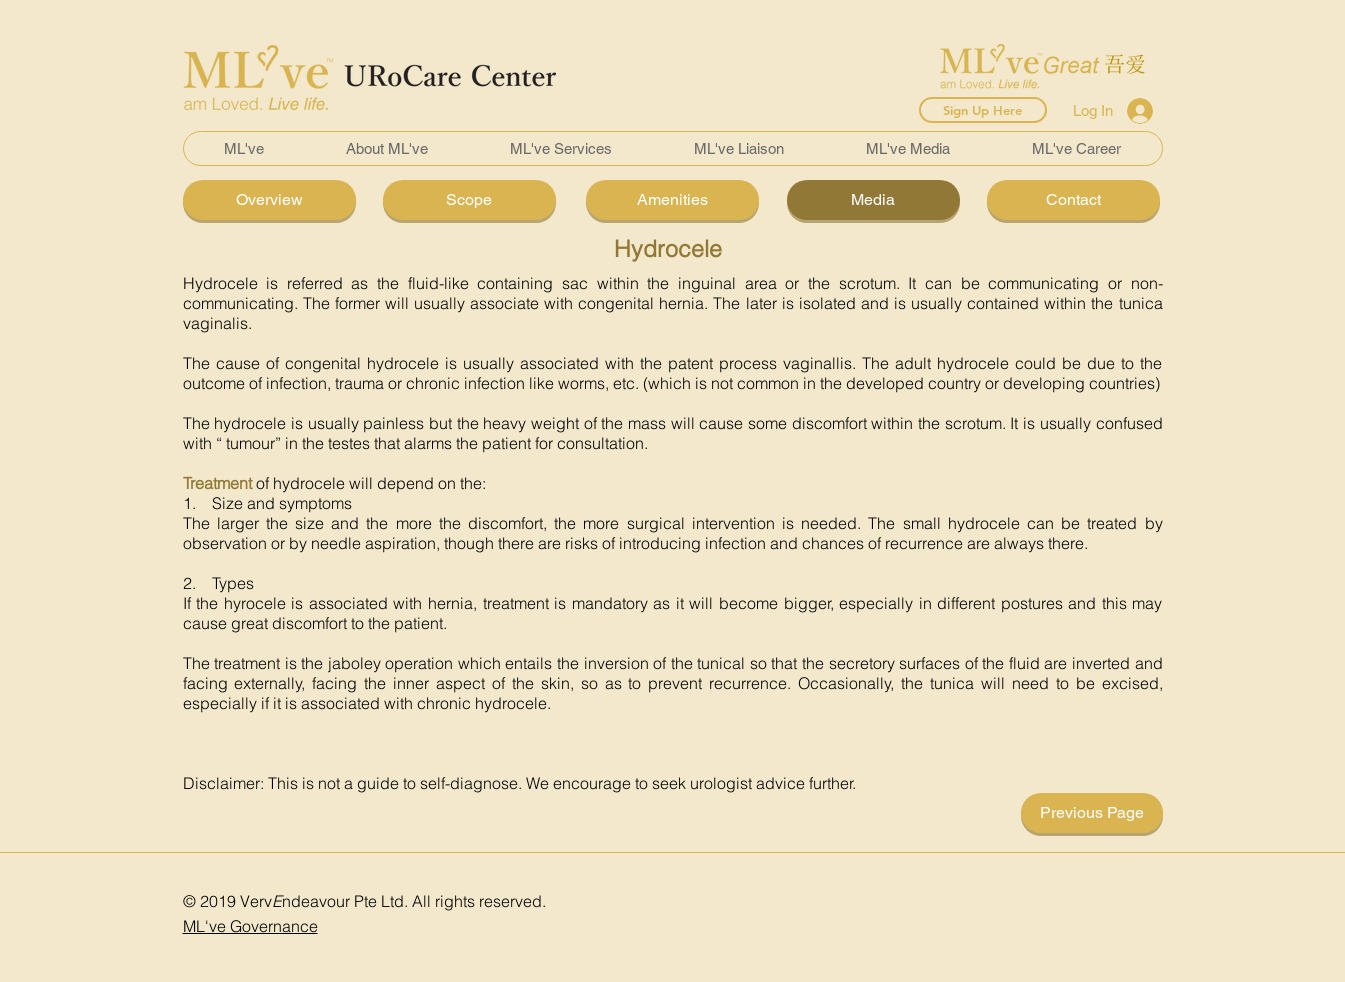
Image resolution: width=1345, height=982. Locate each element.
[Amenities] (672, 200)
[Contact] (1073, 200)
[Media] (873, 200)
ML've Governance (250, 926)
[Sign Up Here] (983, 110)
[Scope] (469, 200)
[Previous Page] (1092, 813)
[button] (387, 148)
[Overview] (269, 200)
